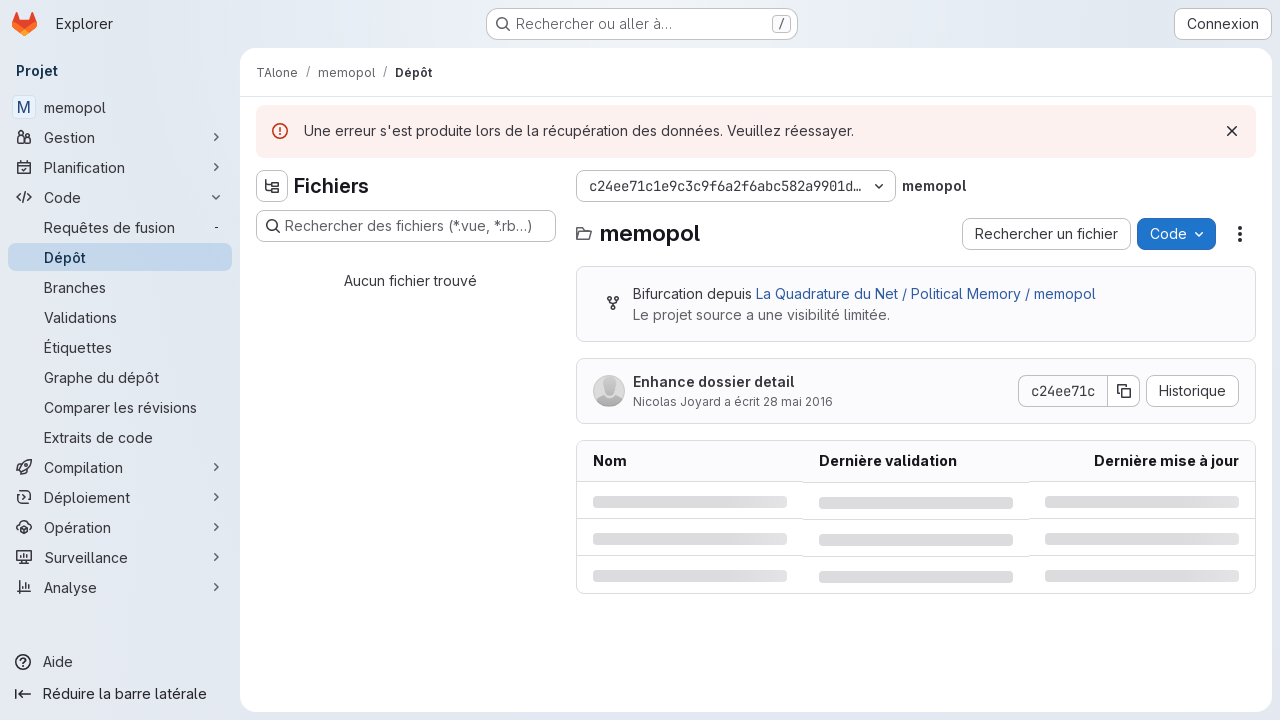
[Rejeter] (1232, 131)
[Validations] (120, 317)
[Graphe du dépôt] (120, 377)
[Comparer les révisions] (120, 407)
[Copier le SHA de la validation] (1124, 391)
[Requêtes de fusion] (120, 227)
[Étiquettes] (120, 347)
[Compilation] (120, 467)
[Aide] (120, 662)
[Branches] (120, 287)
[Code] (120, 197)
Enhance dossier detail (713, 381)
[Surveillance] (120, 557)
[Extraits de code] (120, 437)
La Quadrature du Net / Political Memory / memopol (926, 293)
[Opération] (120, 527)
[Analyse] (120, 587)
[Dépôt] (120, 257)
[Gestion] (120, 137)
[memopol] (120, 107)
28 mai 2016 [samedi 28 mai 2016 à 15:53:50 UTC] (798, 401)
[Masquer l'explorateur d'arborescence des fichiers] (272, 186)
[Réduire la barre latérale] (120, 694)
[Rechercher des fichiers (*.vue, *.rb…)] (406, 226)
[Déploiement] (120, 497)
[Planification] (120, 167)
